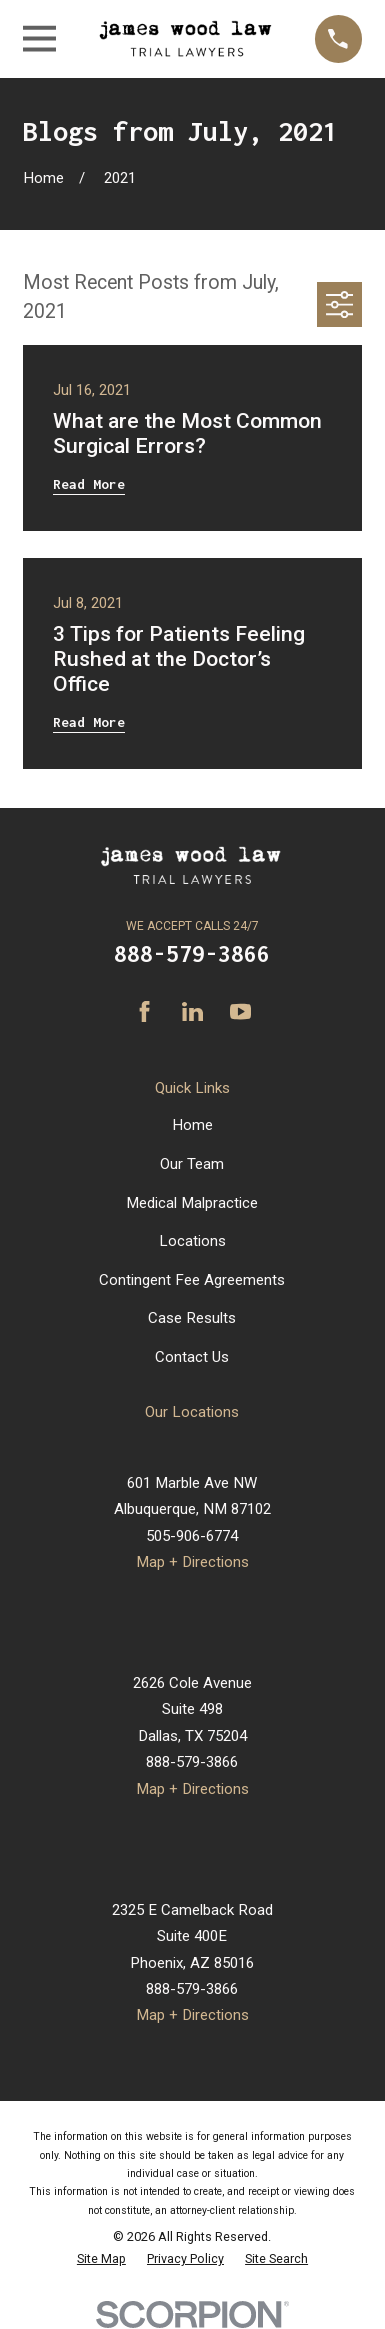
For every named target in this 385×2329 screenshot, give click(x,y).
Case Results (192, 1318)
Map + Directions (192, 1562)
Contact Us (192, 1357)
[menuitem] (101, 2259)
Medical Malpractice (192, 1203)
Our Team (192, 1164)
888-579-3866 (192, 953)
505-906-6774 (192, 1536)
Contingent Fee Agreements (192, 1280)
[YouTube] (240, 1011)
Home (192, 1125)
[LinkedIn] (192, 1011)
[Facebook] (144, 1011)
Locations (192, 1241)
